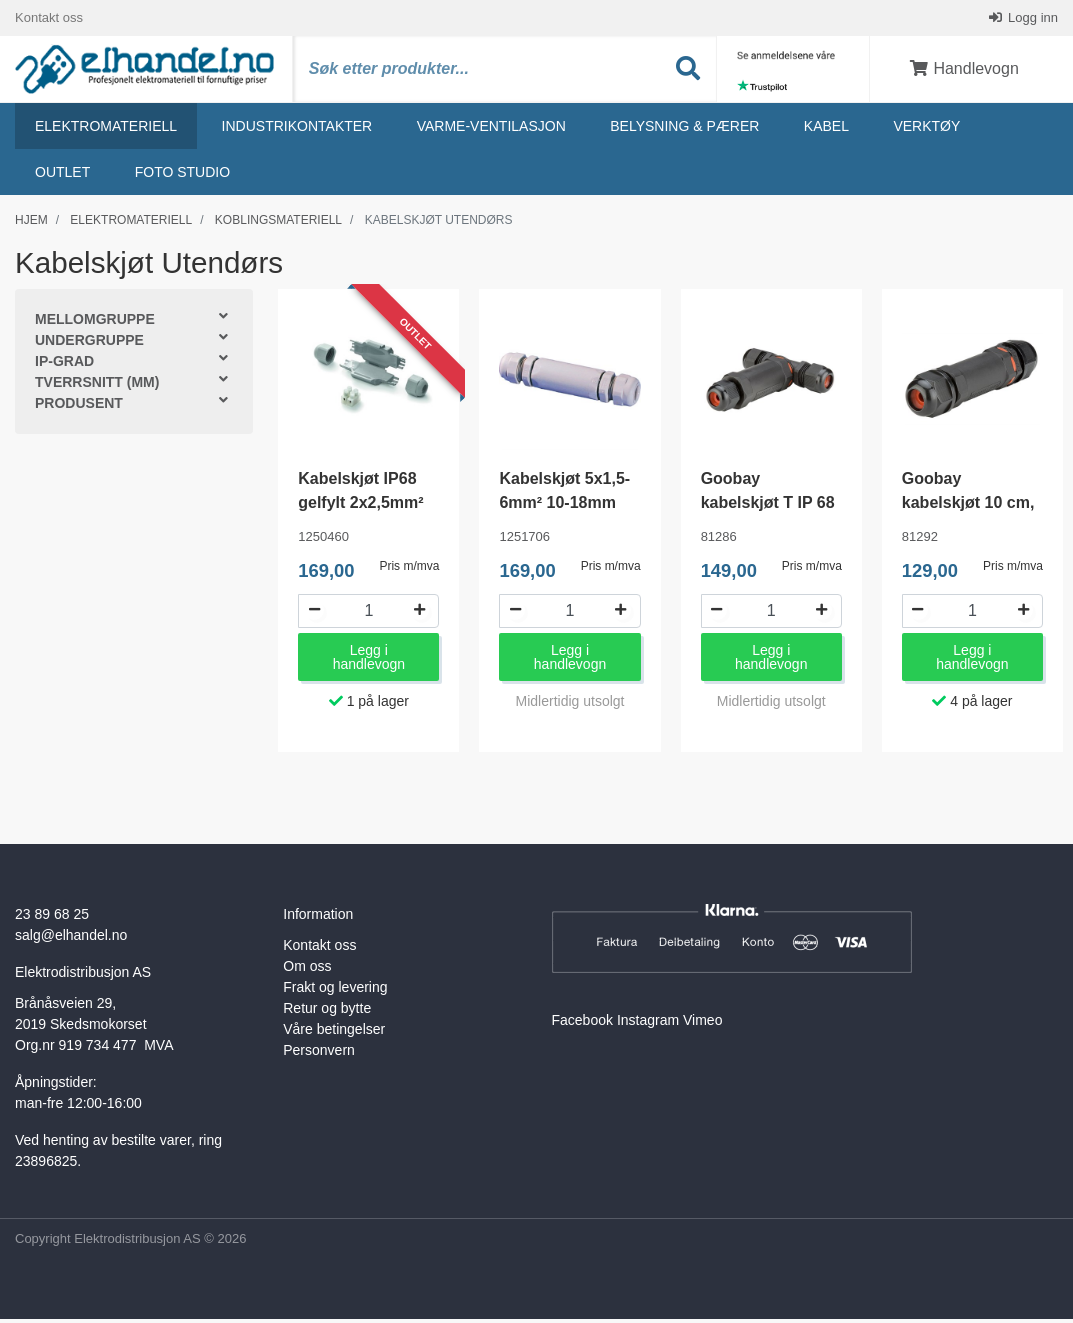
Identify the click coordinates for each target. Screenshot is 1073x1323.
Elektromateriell (106, 131)
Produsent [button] (79, 408)
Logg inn (1032, 19)
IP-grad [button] (64, 366)
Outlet (62, 177)
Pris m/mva (409, 570)
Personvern (319, 1055)
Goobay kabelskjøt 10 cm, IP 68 (968, 507)
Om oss (307, 971)
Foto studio (182, 177)
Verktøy (926, 131)
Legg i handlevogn (369, 662)
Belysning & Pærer (684, 131)
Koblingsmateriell (278, 225)
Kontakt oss (49, 19)
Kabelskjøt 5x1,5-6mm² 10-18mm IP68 (564, 507)
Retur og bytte (327, 1013)
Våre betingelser (334, 1034)
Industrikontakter (297, 131)
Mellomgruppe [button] (95, 324)
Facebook (582, 1025)
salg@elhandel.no (71, 940)
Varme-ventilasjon (491, 131)
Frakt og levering (335, 992)
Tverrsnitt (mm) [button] (97, 387)
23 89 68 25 (52, 919)
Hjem (31, 225)
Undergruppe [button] (89, 345)
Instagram (648, 1025)
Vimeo (702, 1025)
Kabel (826, 131)
